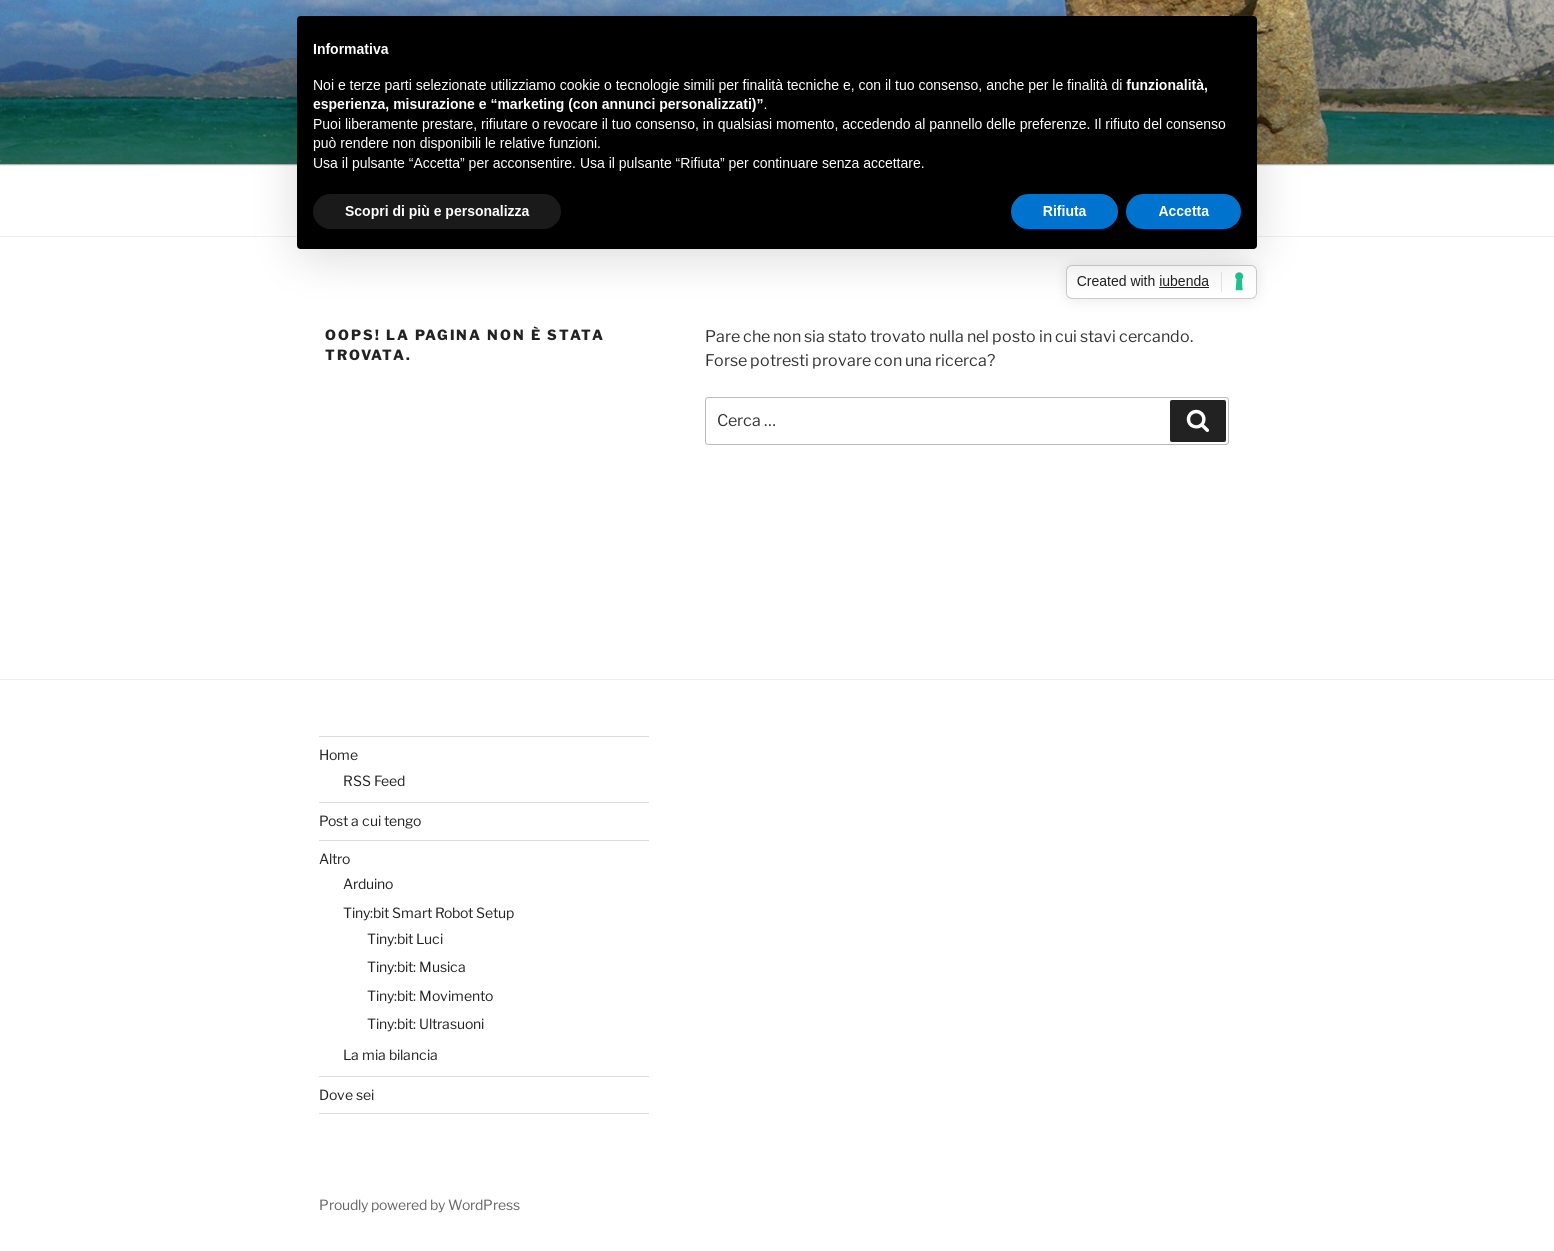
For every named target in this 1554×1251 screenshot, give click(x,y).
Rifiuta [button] (1065, 211)
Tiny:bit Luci (405, 938)
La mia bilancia (390, 1054)
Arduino (368, 883)
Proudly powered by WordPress (419, 1204)
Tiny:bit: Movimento (430, 995)
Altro (334, 858)
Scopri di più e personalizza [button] (437, 211)
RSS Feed (374, 780)
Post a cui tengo (370, 820)
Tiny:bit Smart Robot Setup (428, 912)
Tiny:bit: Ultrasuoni (425, 1023)
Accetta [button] (1183, 211)
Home (338, 754)
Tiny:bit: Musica (416, 966)
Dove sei (346, 1094)
